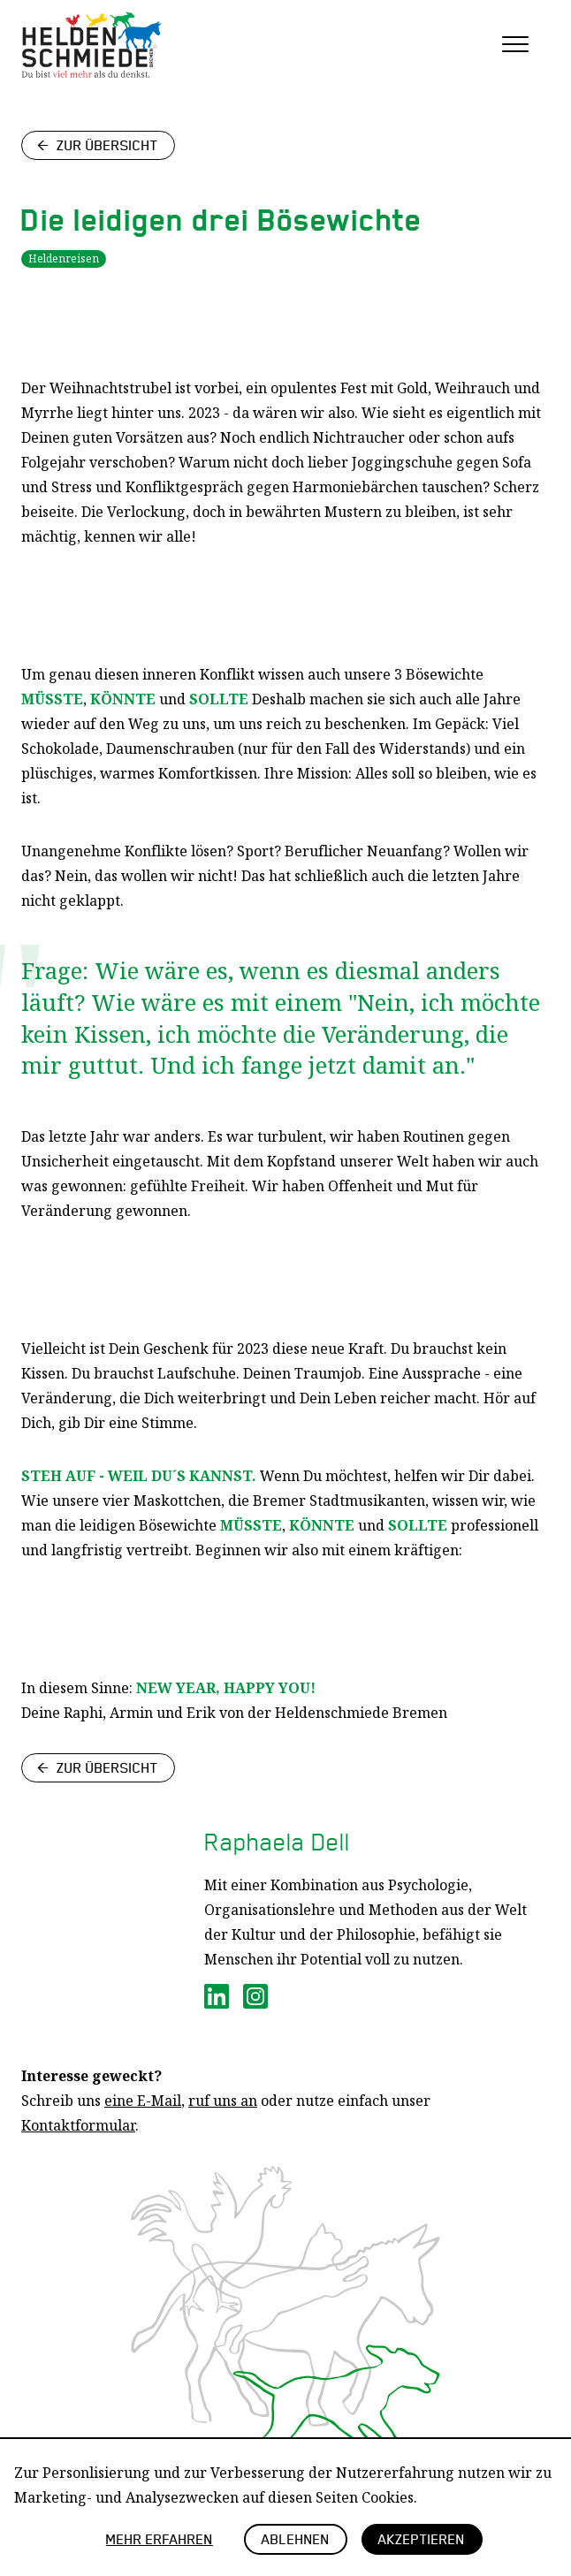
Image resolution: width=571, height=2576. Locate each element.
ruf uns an (222, 2100)
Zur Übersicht (107, 144)
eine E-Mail (142, 2100)
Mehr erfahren (159, 2538)
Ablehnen (296, 2538)
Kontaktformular (78, 2125)
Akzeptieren (421, 2538)
